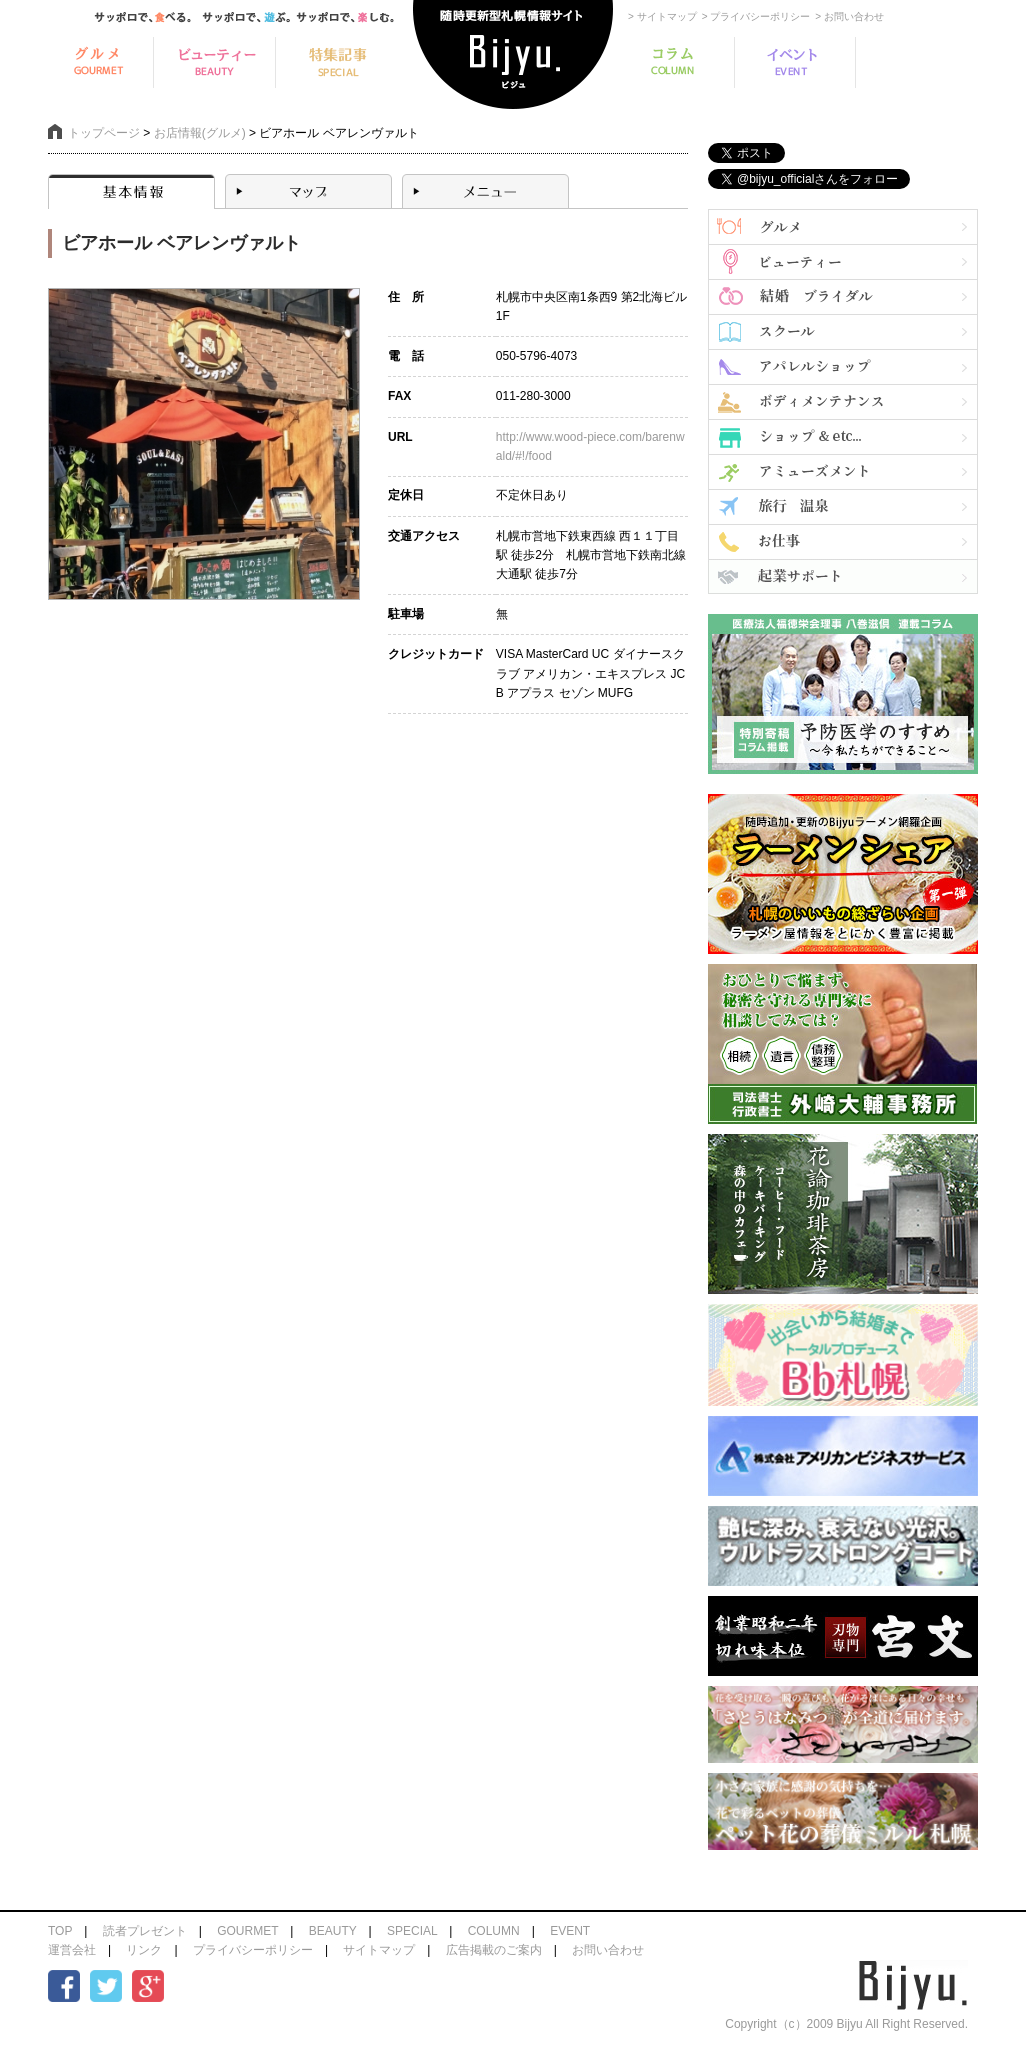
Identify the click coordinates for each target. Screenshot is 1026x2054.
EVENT (570, 1931)
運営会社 (72, 1950)
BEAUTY (333, 1931)
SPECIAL (412, 1931)
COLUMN (494, 1931)
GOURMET (247, 1931)
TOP (60, 1931)
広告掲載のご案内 (494, 1950)
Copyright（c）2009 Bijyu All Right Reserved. (846, 2024)
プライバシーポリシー (253, 1950)
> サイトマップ (662, 16)
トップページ (104, 133)
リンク (144, 1950)
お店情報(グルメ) (200, 133)
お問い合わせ (608, 1950)
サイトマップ (379, 1950)
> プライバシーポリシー (756, 16)
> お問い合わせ (849, 16)
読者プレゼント (145, 1931)
